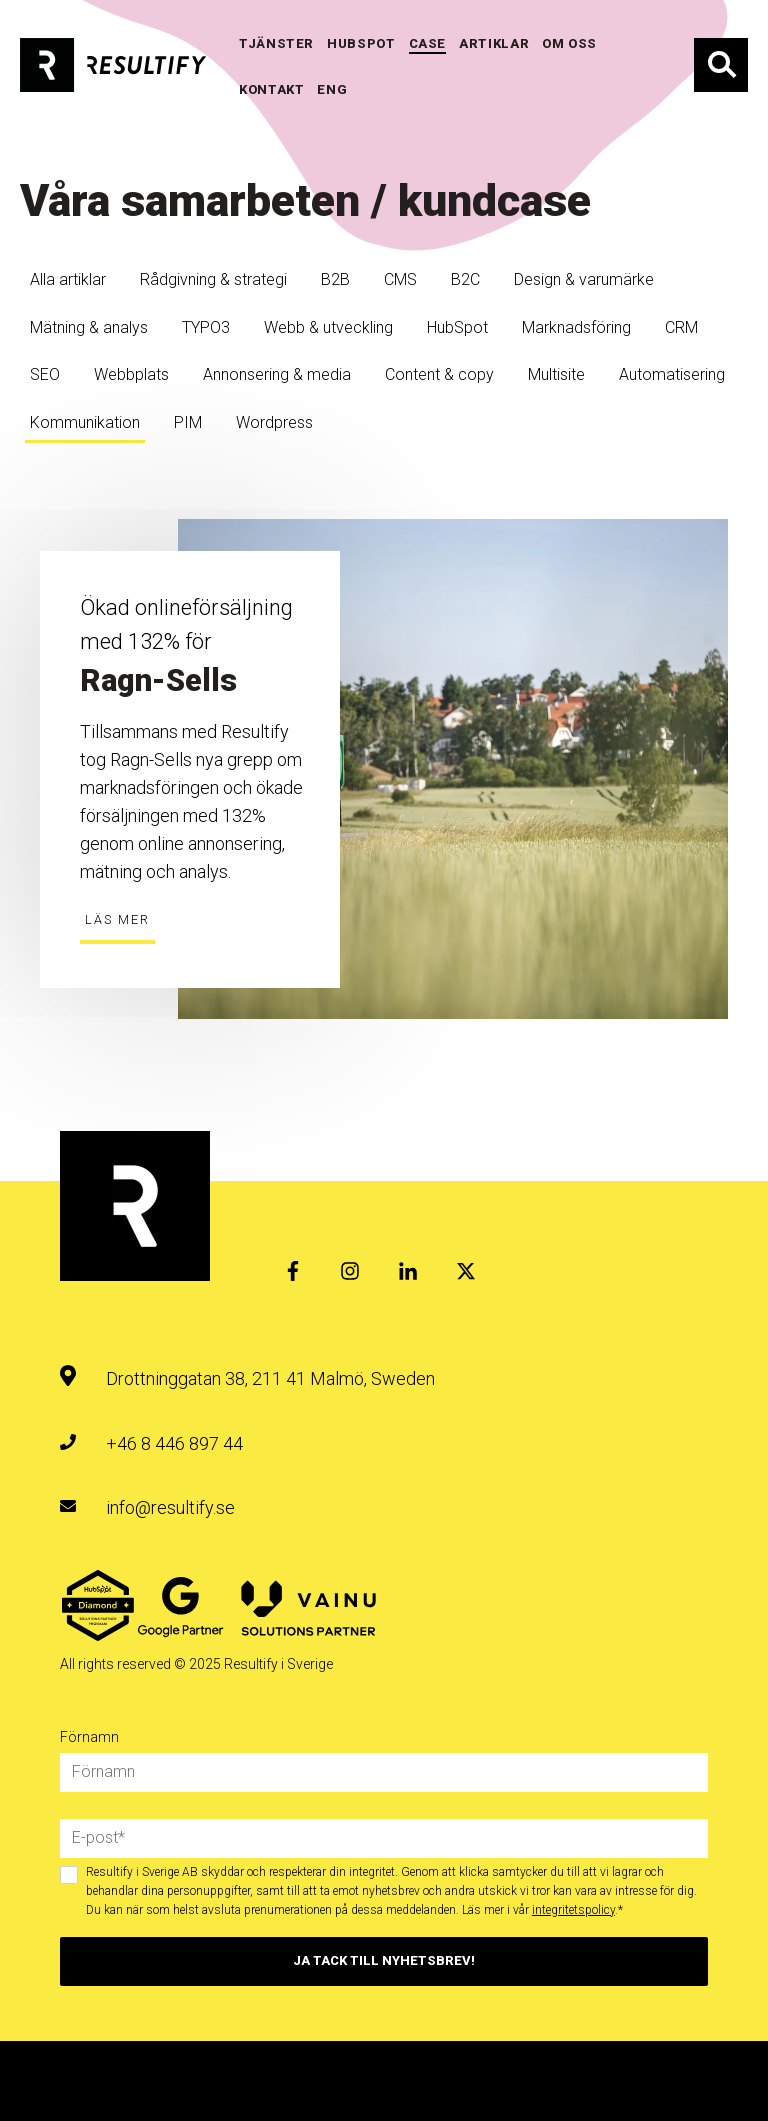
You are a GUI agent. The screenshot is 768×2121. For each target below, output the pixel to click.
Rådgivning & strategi (213, 279)
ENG (332, 89)
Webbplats (131, 374)
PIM (188, 422)
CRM (681, 327)
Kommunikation (85, 422)
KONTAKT (271, 89)
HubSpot (457, 327)
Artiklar (494, 43)
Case (428, 43)
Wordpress (274, 422)
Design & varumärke (584, 279)
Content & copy (439, 374)
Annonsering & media (277, 374)
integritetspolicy (573, 1910)
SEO (45, 374)
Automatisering (672, 374)
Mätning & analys (89, 327)
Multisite (556, 374)
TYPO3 (206, 327)
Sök (721, 65)
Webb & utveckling (328, 327)
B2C (465, 279)
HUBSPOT (361, 43)
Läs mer (117, 919)
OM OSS (569, 43)
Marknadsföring (576, 327)
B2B (335, 279)
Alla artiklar (68, 279)
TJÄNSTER (276, 43)
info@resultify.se (170, 1507)
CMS (400, 279)
